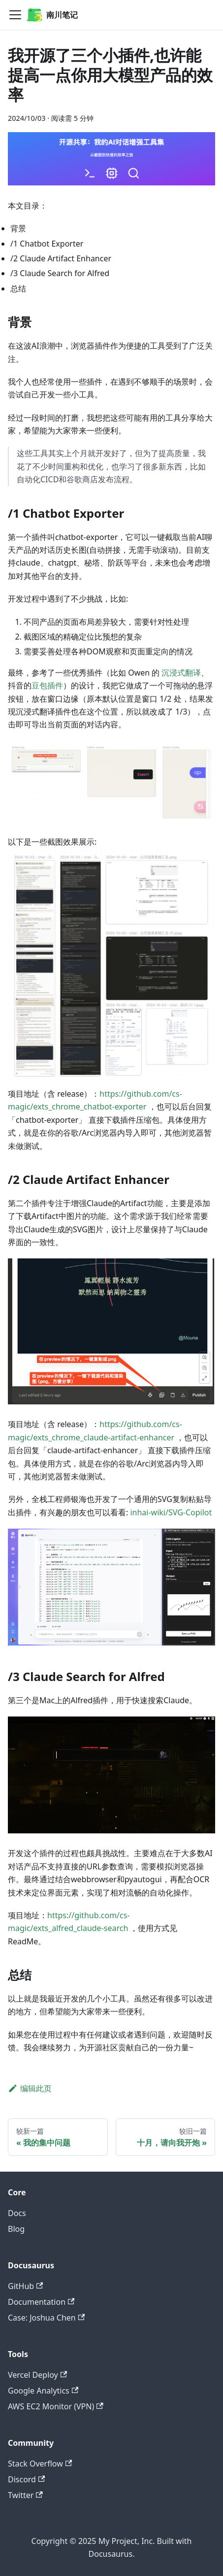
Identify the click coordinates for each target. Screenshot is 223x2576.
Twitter (25, 2495)
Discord (26, 2479)
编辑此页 (30, 2088)
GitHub (25, 2286)
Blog (16, 2228)
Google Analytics (43, 2390)
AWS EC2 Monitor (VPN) (55, 2406)
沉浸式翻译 (181, 672)
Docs (17, 2213)
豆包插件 (47, 685)
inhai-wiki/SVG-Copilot (171, 1512)
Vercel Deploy (37, 2374)
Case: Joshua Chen (46, 2317)
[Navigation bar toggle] (15, 14)
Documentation (41, 2301)
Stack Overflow (40, 2463)
